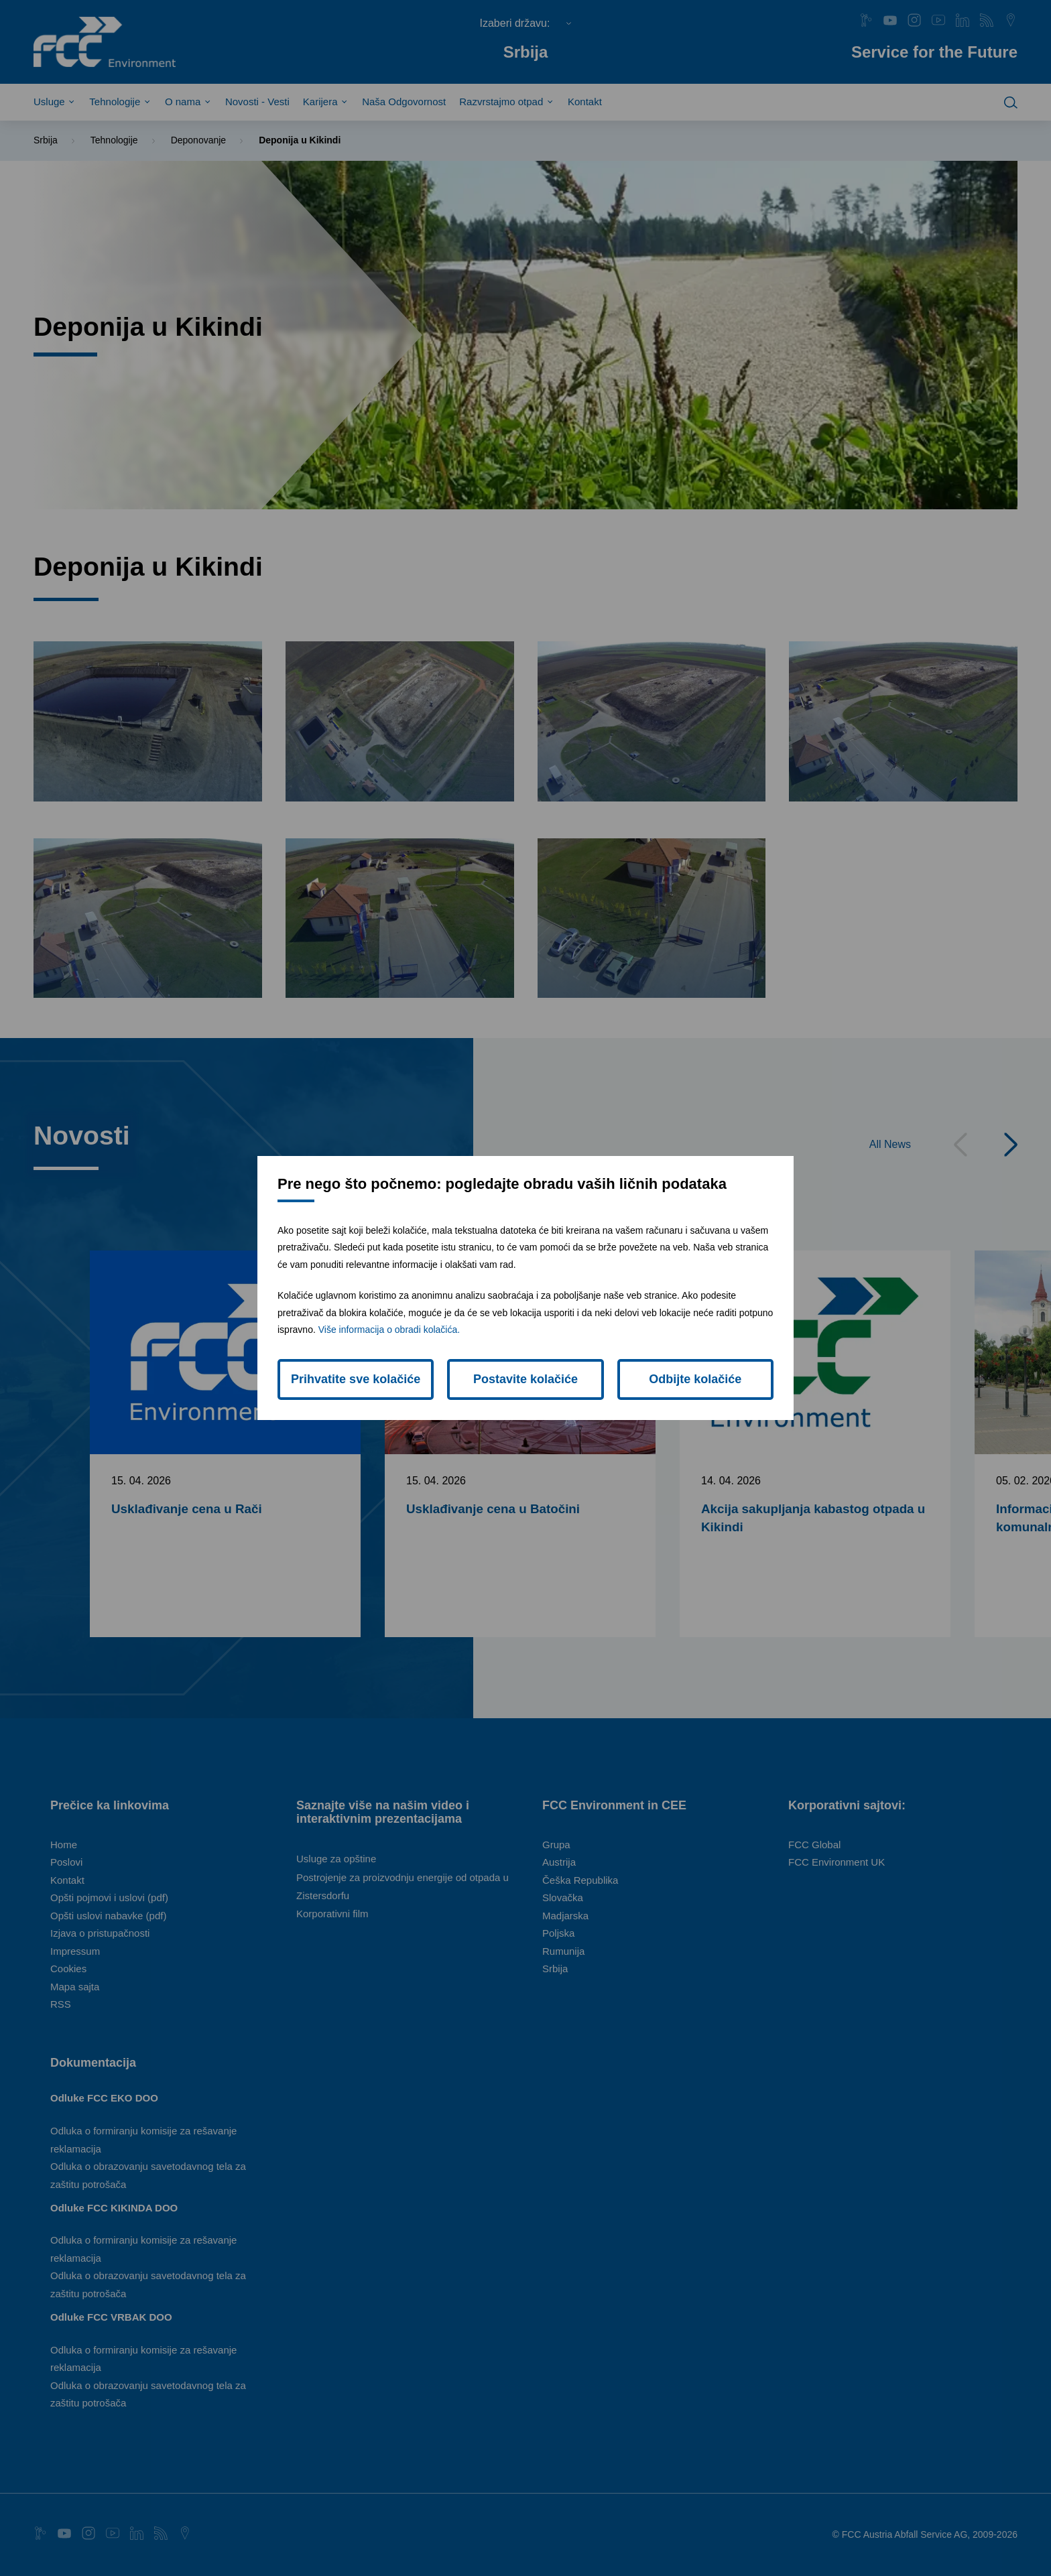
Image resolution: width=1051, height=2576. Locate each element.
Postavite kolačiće (525, 1379)
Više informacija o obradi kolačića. (389, 1329)
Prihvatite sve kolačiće (355, 1379)
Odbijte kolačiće (695, 1379)
